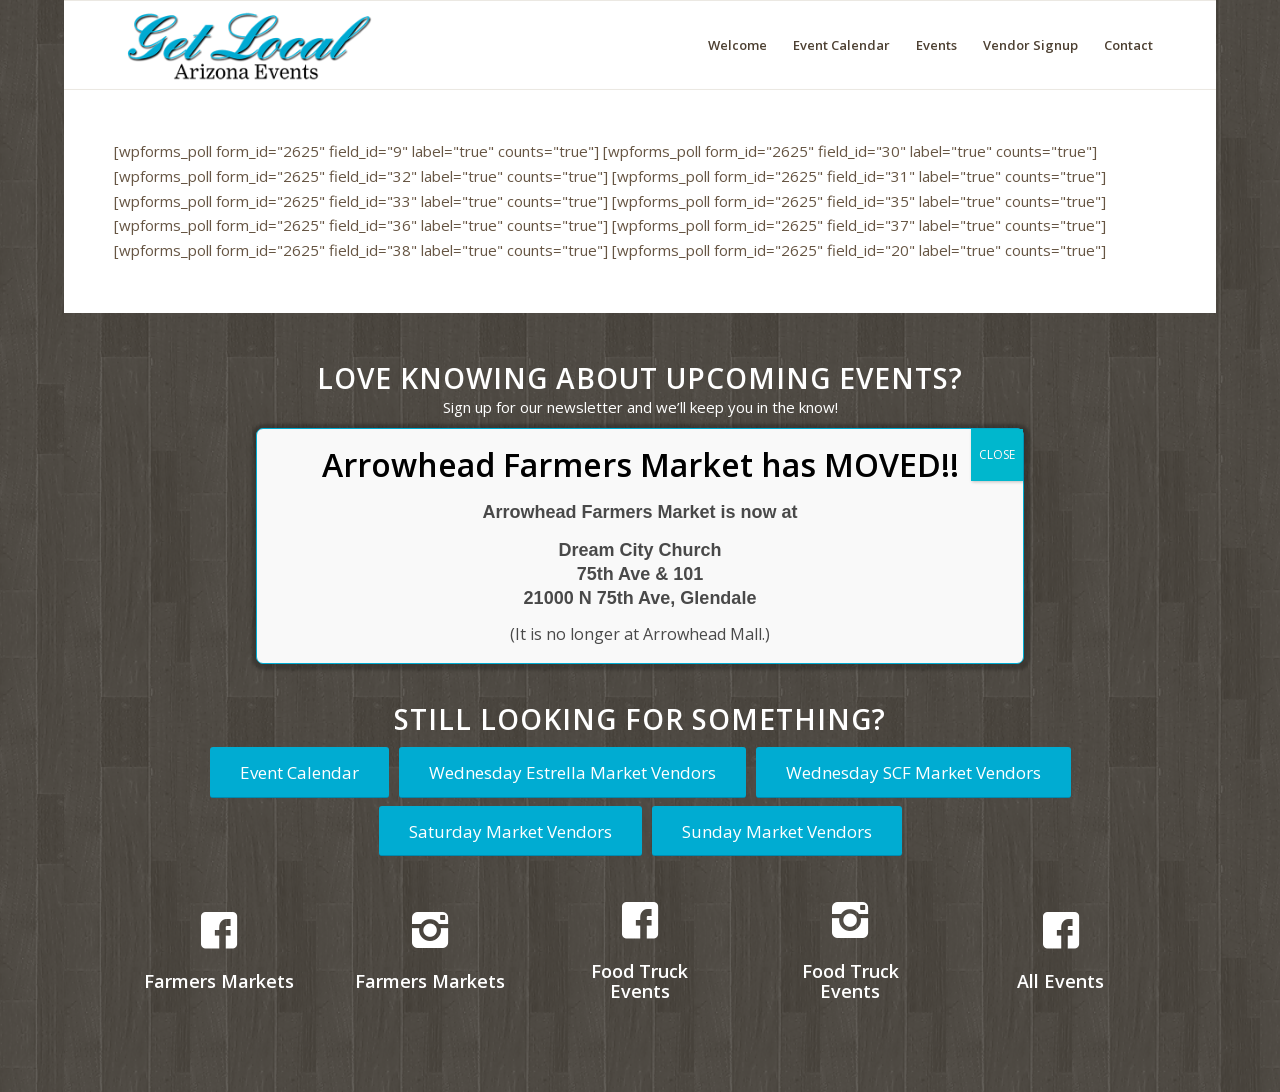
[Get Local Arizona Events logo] (246, 45)
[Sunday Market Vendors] (777, 831)
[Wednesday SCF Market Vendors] (913, 772)
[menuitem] (737, 45)
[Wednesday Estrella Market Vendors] (572, 772)
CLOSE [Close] (997, 454)
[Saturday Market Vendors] (510, 831)
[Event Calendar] (299, 772)
